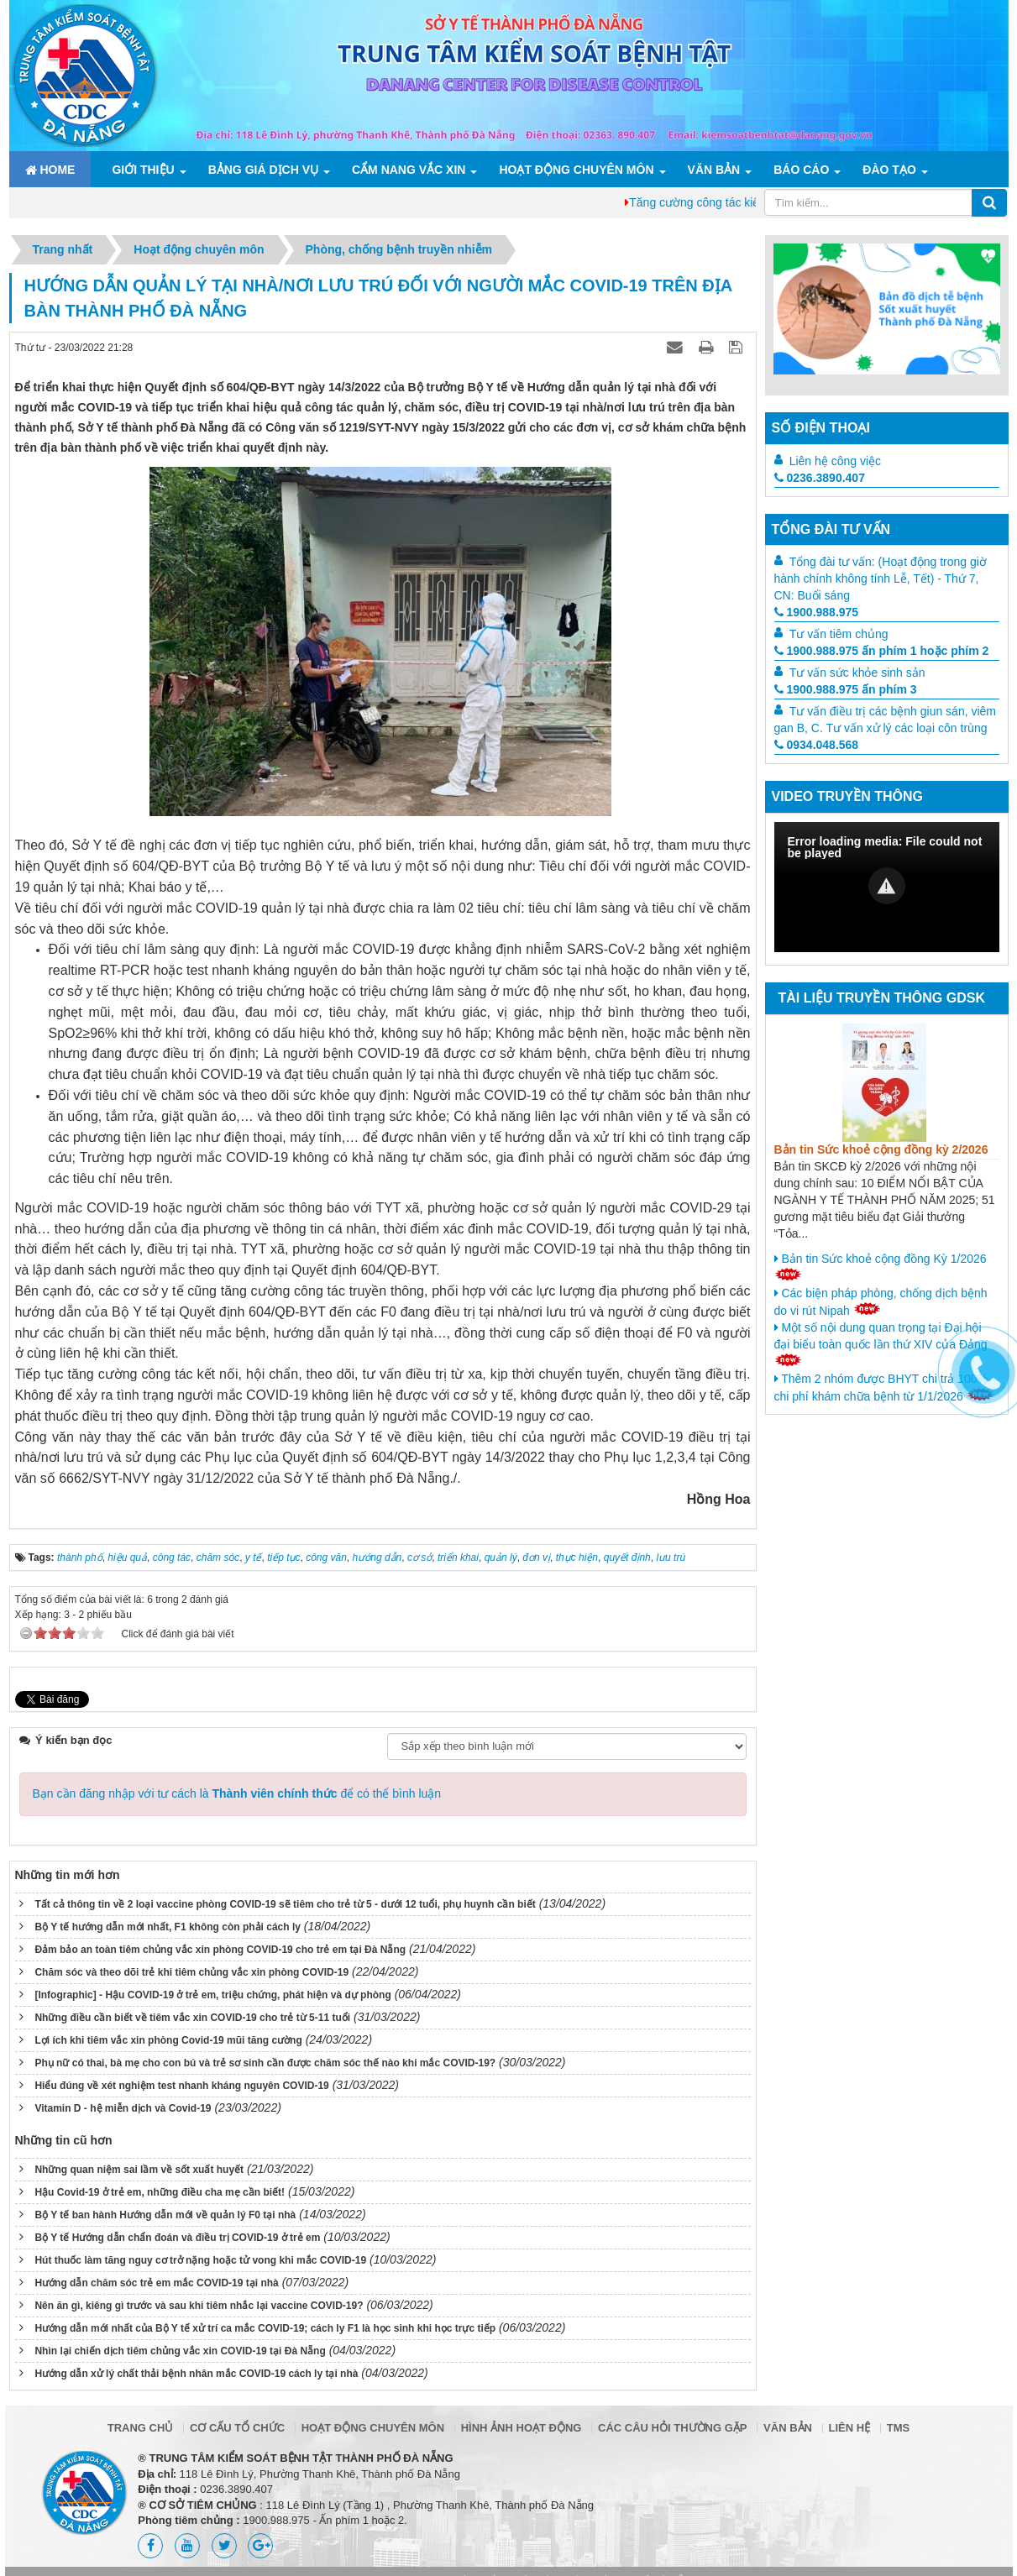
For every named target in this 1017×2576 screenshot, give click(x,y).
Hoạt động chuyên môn (576, 169)
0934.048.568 (816, 744)
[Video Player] (886, 887)
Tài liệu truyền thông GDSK (881, 998)
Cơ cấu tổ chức (237, 2428)
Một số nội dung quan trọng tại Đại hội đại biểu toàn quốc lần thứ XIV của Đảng (881, 1343)
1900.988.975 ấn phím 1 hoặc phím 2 (881, 650)
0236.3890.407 (819, 477)
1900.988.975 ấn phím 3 (845, 689)
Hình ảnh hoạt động (521, 2428)
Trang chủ (140, 2428)
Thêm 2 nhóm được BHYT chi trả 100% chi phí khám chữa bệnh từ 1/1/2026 (884, 1387)
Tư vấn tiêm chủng (839, 634)
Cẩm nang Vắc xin (408, 169)
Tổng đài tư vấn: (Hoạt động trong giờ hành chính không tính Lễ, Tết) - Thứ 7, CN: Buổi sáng (880, 578)
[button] (886, 885)
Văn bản (714, 169)
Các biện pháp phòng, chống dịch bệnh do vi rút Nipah (881, 1301)
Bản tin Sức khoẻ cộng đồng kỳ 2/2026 (881, 1149)
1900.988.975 (816, 612)
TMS (898, 2428)
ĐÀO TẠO (888, 169)
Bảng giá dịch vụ (263, 169)
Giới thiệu (143, 169)
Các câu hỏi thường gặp (672, 2428)
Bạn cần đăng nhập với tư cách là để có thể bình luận (237, 1793)
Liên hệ (850, 2428)
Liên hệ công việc (835, 461)
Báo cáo (801, 169)
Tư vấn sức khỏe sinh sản (857, 672)
